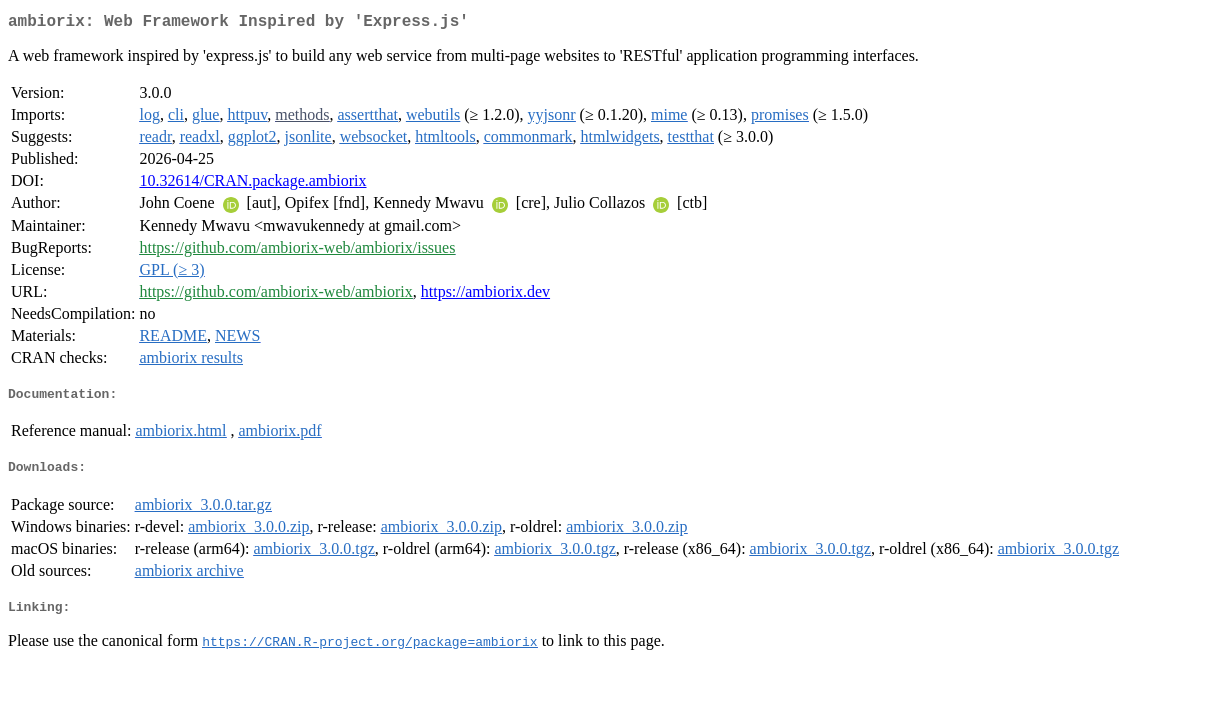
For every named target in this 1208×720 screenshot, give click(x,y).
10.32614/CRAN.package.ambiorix (252, 184)
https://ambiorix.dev (485, 295)
